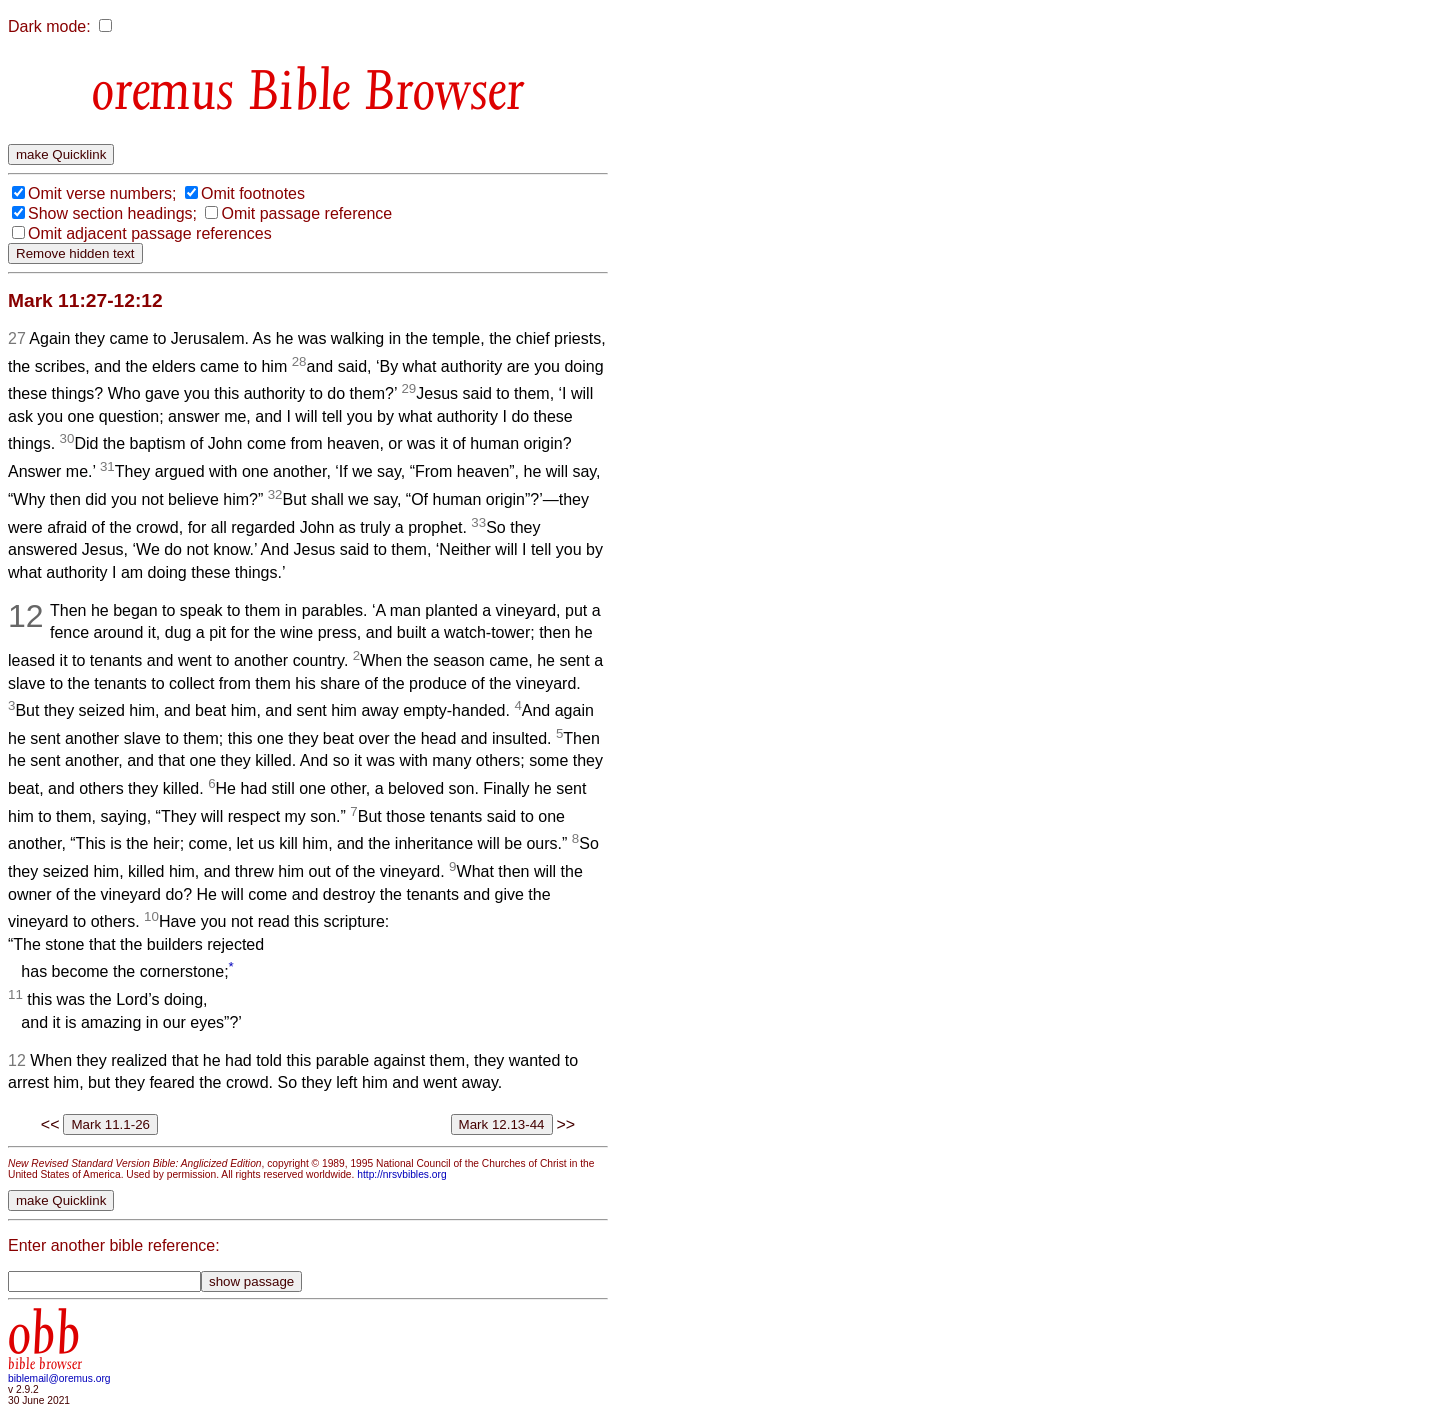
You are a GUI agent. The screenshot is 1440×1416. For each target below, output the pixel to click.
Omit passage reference (306, 213)
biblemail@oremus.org (59, 1378)
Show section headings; (112, 213)
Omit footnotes (253, 193)
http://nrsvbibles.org (401, 1174)
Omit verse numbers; (102, 193)
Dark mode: (49, 26)
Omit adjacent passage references (150, 233)
